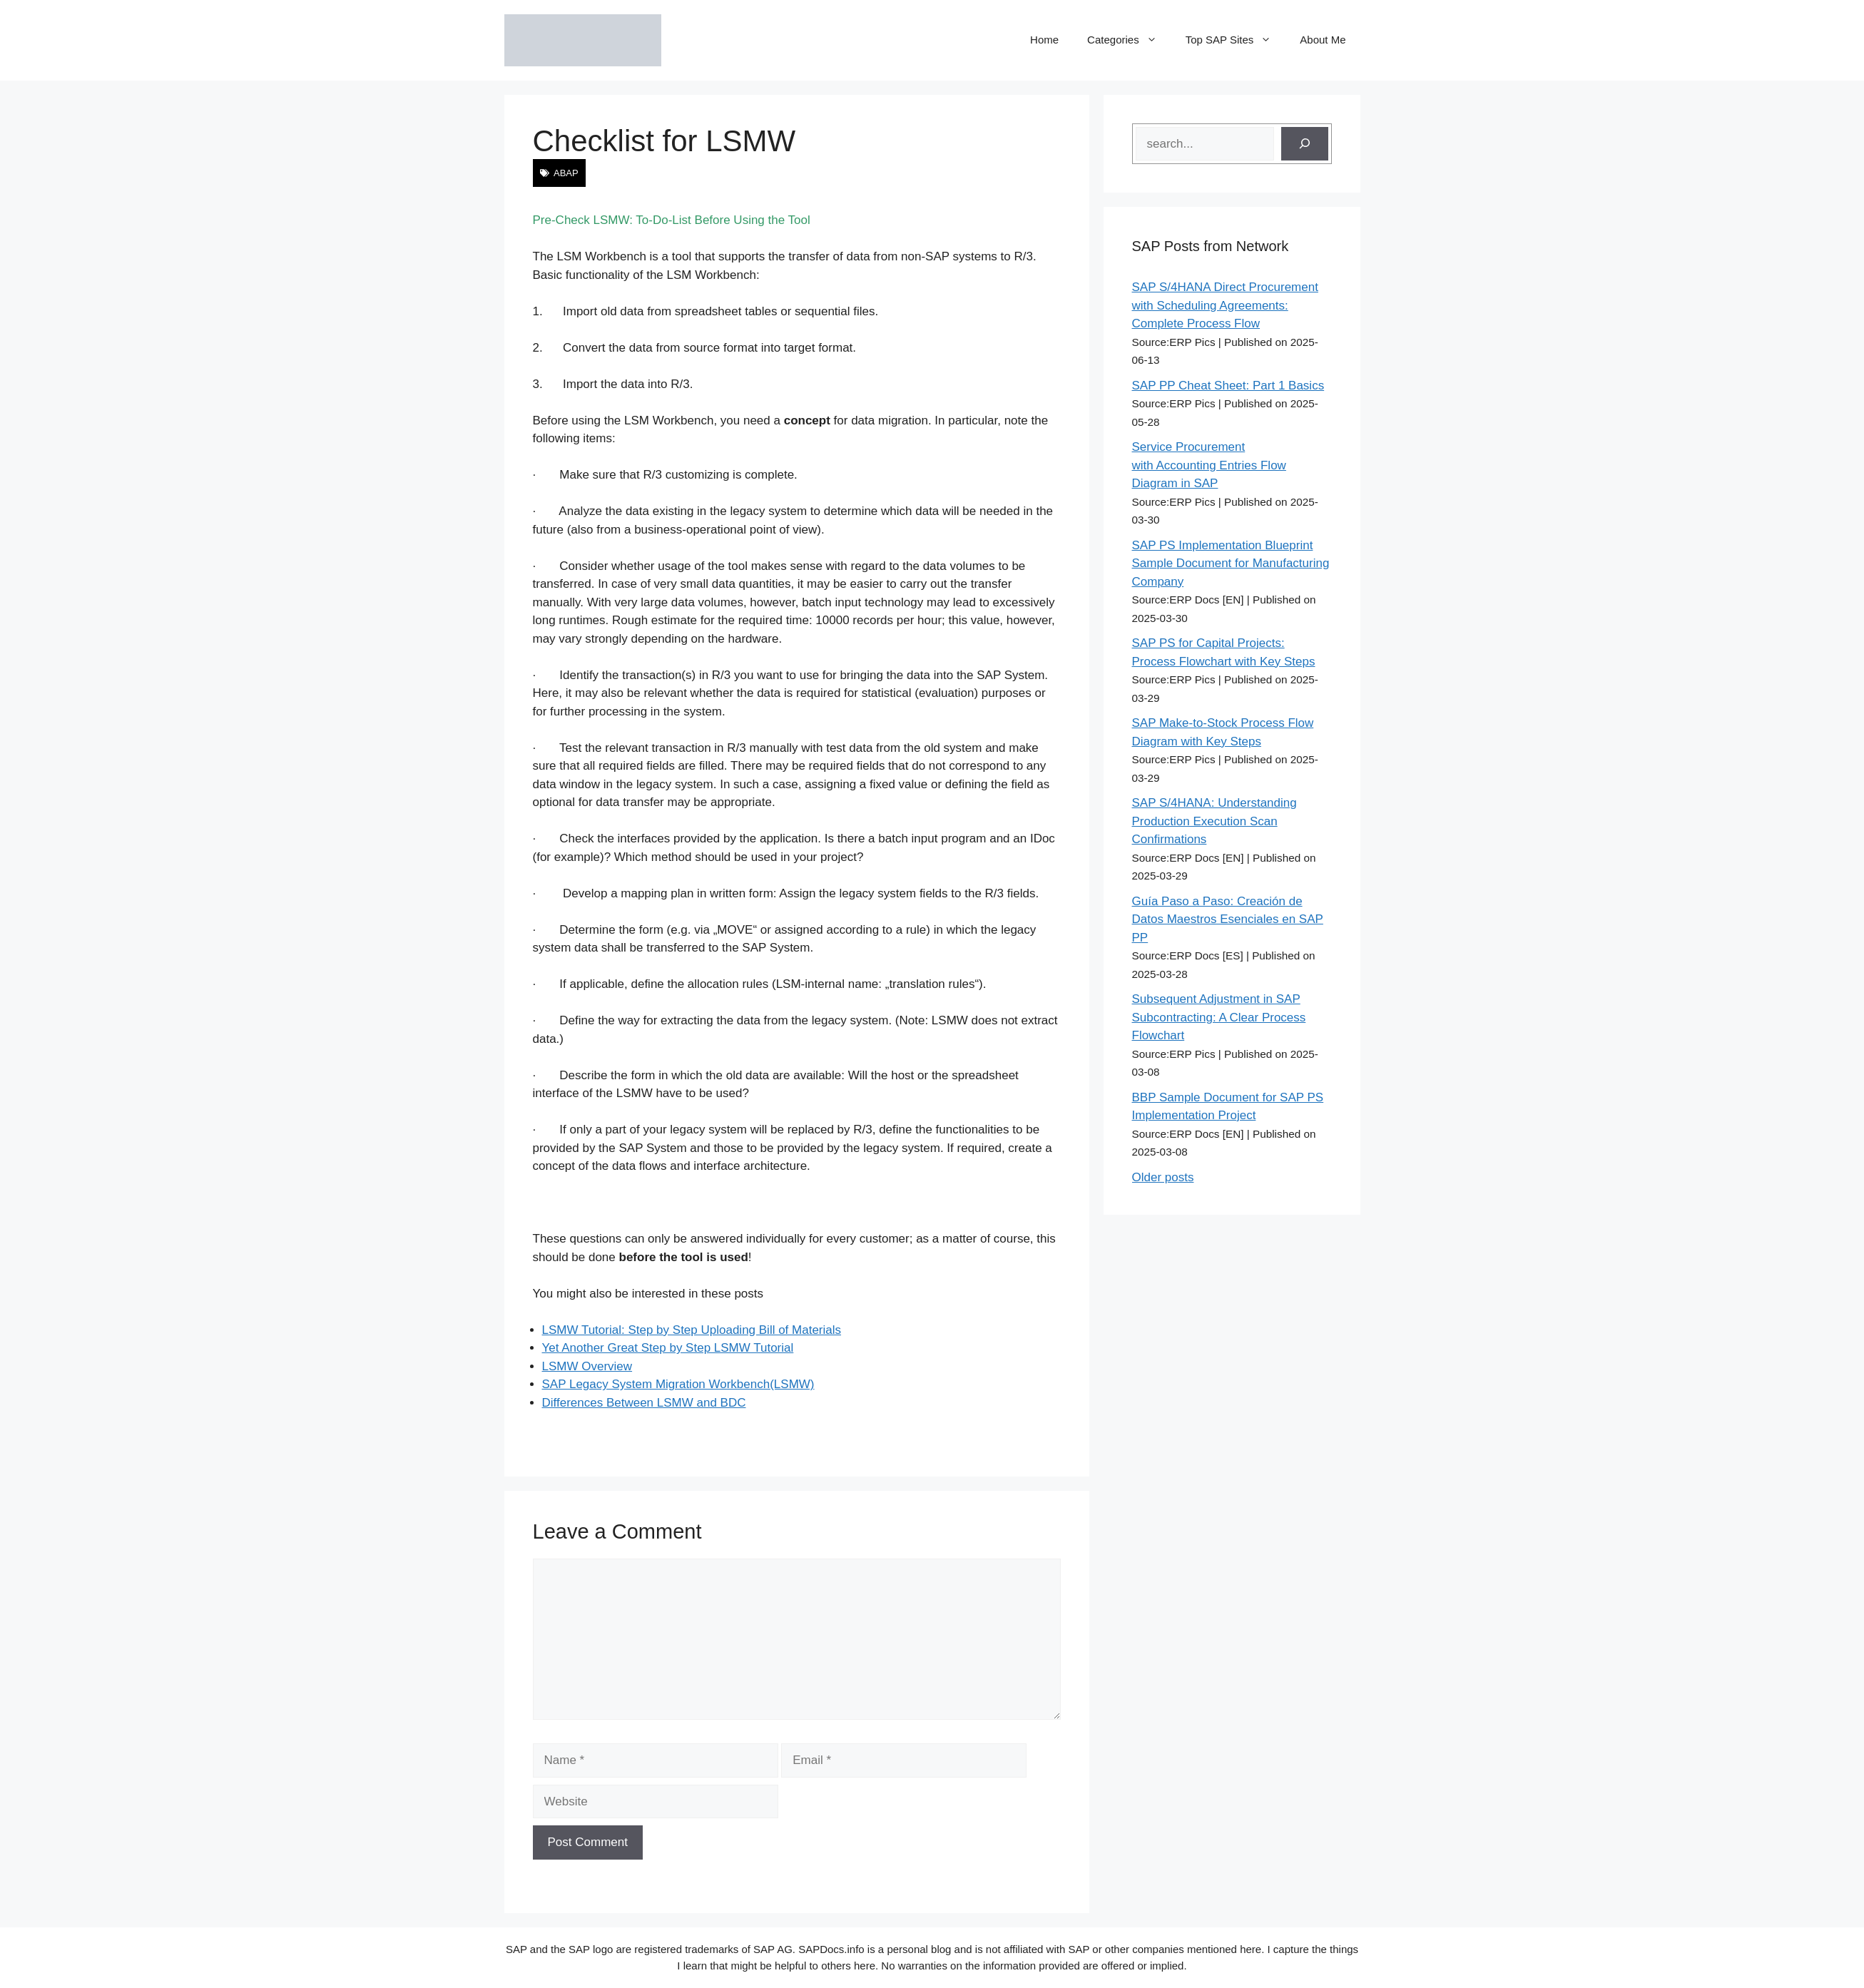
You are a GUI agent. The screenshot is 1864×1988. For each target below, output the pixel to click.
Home (1044, 40)
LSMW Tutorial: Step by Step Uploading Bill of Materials (692, 1330)
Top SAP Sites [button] (1236, 40)
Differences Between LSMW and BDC (644, 1403)
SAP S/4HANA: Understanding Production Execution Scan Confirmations (1214, 821)
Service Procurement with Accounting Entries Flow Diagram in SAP (1209, 465)
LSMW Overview (587, 1366)
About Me (1322, 40)
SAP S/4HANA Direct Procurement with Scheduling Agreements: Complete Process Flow (1225, 305)
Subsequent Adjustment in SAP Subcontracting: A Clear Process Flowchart (1219, 1017)
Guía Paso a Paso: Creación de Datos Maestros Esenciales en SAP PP (1227, 919)
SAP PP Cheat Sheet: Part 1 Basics (1228, 385)
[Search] (1304, 144)
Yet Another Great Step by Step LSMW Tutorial (668, 1348)
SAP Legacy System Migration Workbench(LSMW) (678, 1384)
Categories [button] (1129, 40)
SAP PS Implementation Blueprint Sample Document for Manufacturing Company (1231, 563)
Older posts (1163, 1177)
